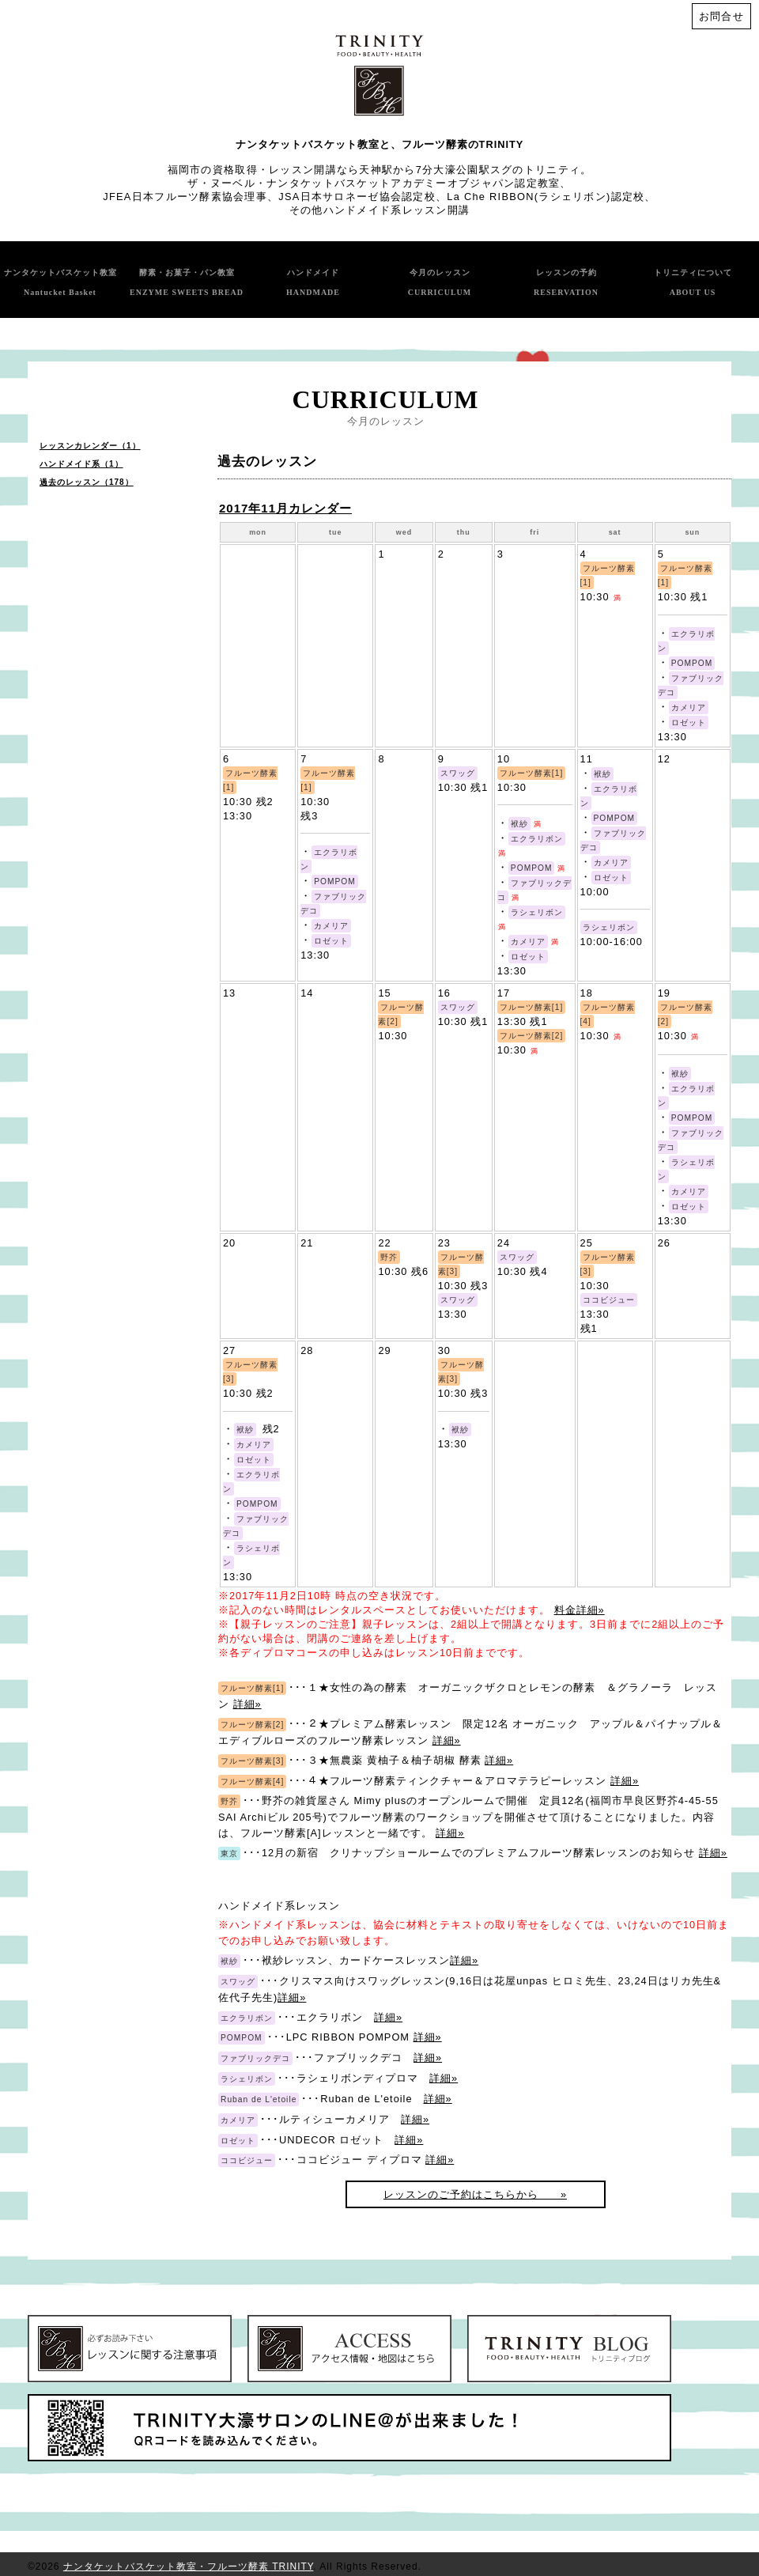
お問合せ (721, 16)
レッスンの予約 (566, 282)
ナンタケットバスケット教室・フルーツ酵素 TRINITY (188, 2566)
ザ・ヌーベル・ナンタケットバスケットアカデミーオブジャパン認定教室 (373, 183)
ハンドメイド (313, 282)
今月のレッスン (440, 282)
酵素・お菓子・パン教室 (187, 282)
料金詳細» (579, 1610)
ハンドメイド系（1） (81, 464)
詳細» (247, 1704)
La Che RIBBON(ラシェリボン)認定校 (545, 196)
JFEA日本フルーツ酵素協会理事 (185, 196)
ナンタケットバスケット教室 (60, 282)
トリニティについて (693, 282)
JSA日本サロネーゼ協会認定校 (357, 196)
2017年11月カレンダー (285, 508)
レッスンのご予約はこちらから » (475, 2194)
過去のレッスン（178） (87, 482)
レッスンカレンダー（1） (90, 445)
